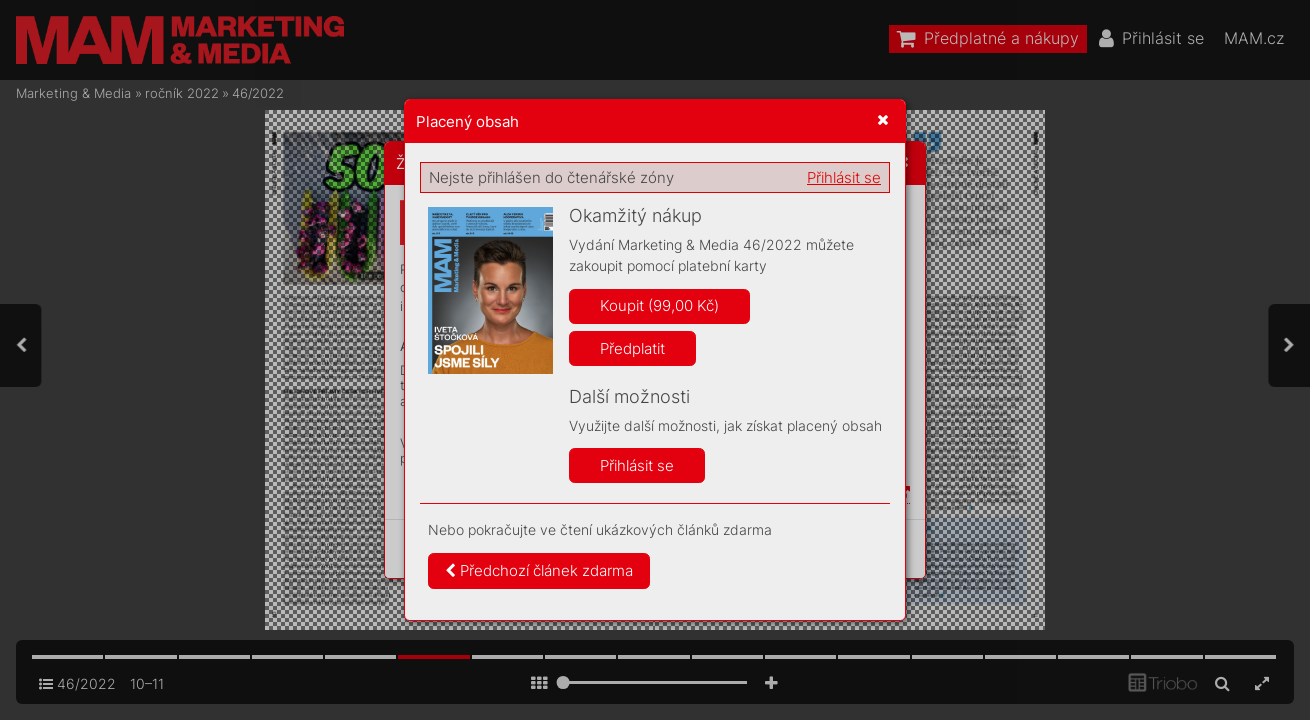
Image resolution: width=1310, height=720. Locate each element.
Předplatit (632, 348)
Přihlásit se (844, 177)
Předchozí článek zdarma (539, 570)
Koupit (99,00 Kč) (659, 305)
